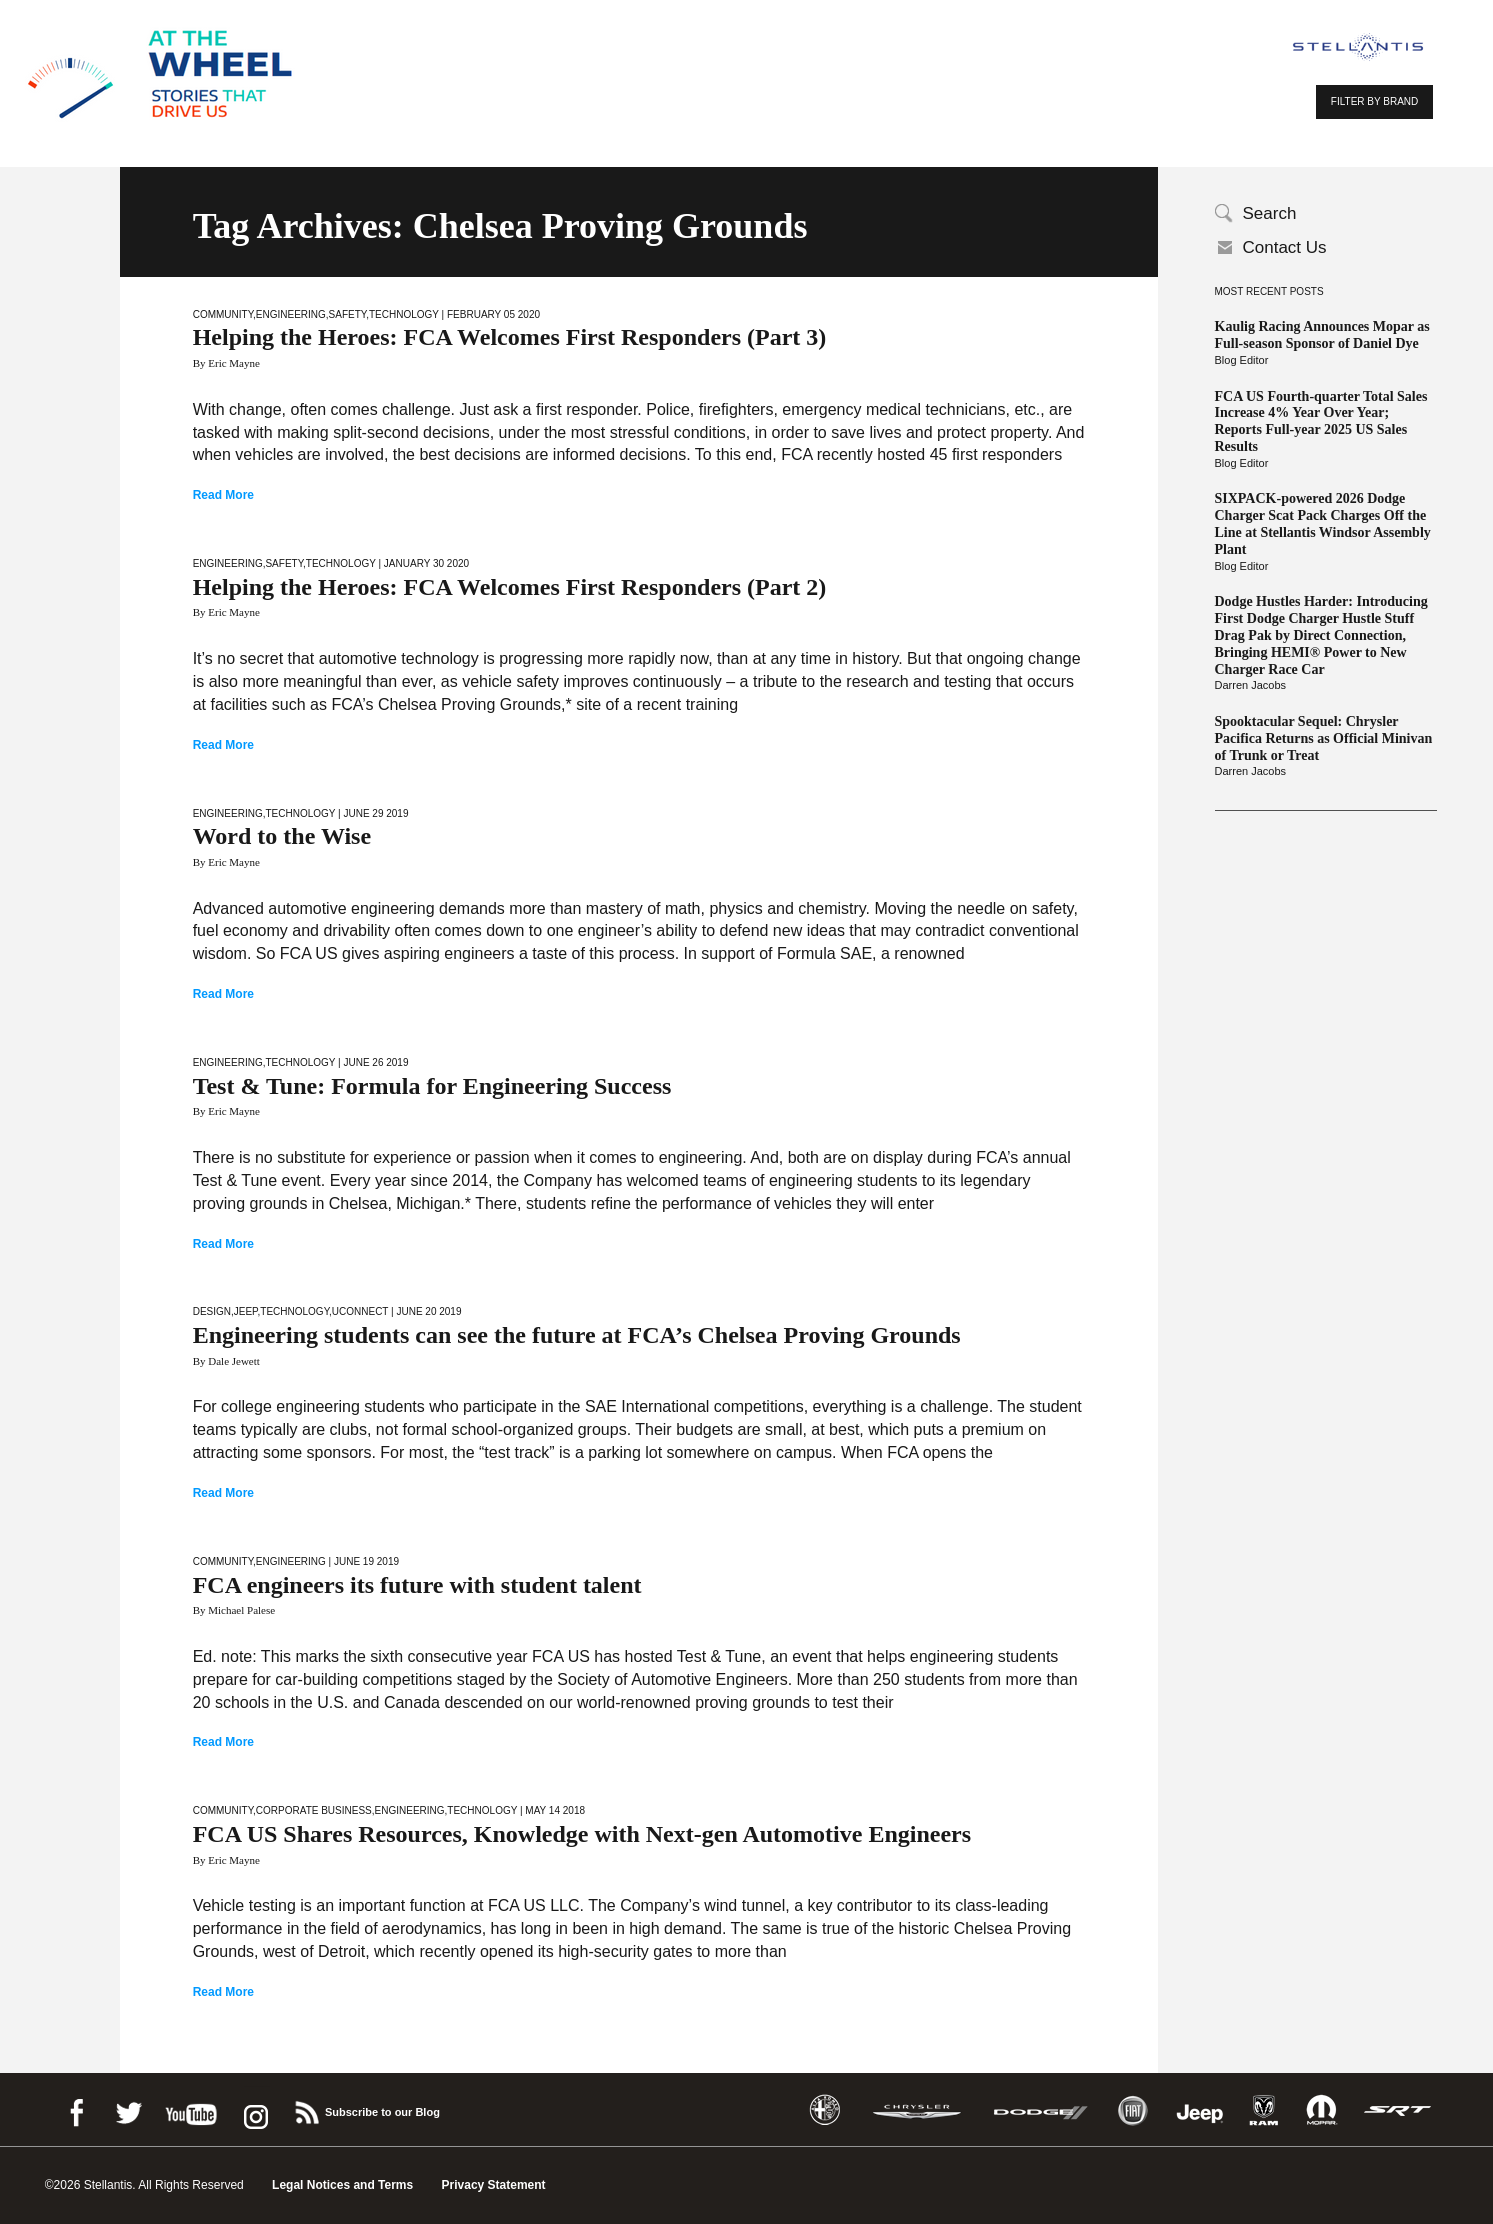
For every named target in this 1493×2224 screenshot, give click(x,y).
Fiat (1132, 2110)
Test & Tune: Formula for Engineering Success (432, 1086)
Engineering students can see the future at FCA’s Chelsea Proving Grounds (577, 1335)
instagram (254, 2109)
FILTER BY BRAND (1374, 101)
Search (1270, 213)
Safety (348, 314)
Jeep (246, 1311)
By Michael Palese (234, 1610)
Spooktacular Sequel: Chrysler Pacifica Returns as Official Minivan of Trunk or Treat (1324, 738)
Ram (1264, 2110)
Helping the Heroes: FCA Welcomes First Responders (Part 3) (510, 337)
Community (223, 314)
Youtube (191, 2109)
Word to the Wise (282, 836)
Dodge (1041, 2110)
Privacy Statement (494, 2185)
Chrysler (917, 2110)
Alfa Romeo (825, 2110)
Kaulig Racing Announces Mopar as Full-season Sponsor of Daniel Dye (1322, 335)
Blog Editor (1242, 360)
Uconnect (360, 1311)
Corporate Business (314, 1810)
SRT (1398, 2110)
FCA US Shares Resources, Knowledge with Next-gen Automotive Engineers (582, 1834)
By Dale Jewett (226, 1361)
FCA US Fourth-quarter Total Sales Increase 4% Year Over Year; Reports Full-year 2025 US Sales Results (1321, 421)
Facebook (76, 2109)
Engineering (291, 314)
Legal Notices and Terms (342, 2185)
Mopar (1321, 2110)
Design (212, 1311)
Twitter (128, 2109)
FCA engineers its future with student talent (417, 1585)
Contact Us (1285, 247)
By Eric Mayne (226, 363)
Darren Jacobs (1251, 685)
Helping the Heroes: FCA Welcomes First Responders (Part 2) (510, 587)
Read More (223, 495)
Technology (404, 314)
